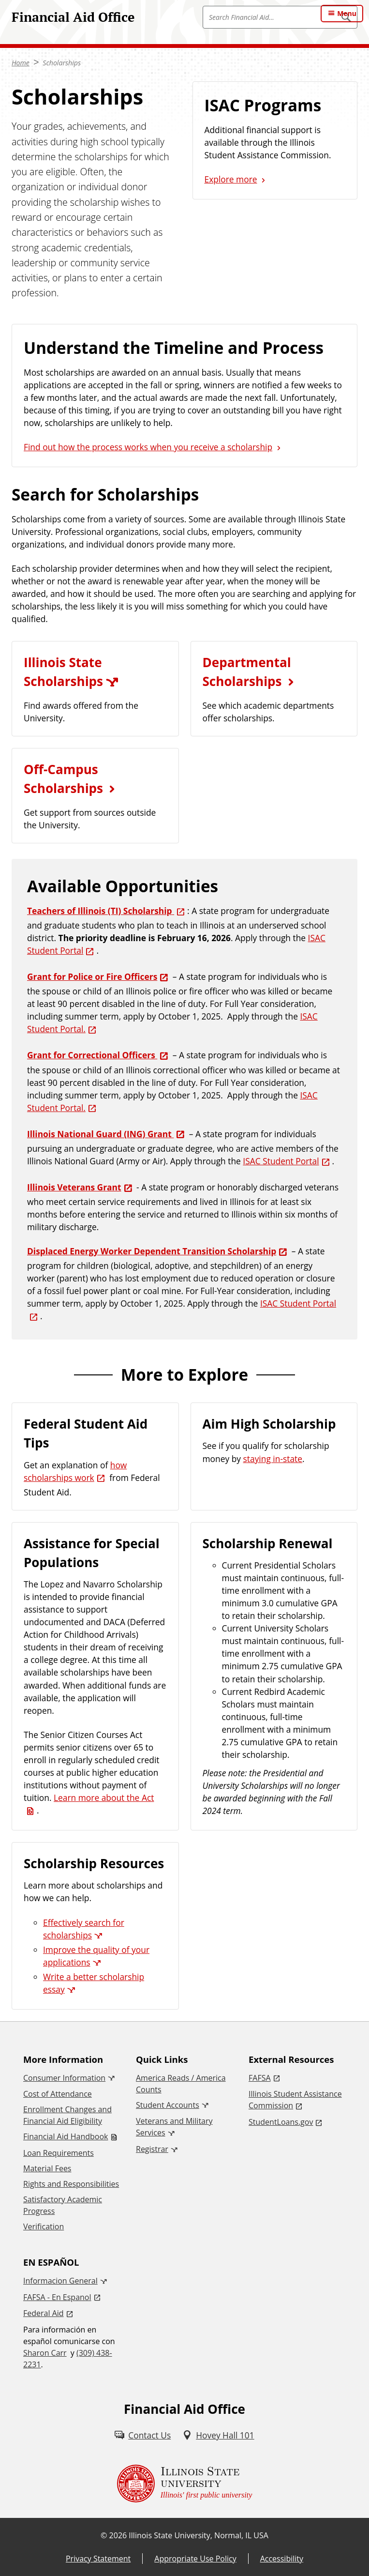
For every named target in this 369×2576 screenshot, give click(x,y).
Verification (43, 2226)
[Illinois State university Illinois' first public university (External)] (184, 2483)
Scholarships (62, 62)
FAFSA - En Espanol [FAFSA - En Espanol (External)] (57, 2297)
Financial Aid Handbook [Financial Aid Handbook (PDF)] (65, 2136)
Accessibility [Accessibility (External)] (281, 2558)
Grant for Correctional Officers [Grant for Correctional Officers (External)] (92, 1055)
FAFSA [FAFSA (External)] (260, 2078)
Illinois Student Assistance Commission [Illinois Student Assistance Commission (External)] (295, 2099)
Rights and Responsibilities (71, 2184)
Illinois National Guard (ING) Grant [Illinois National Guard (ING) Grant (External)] (100, 1134)
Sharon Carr (45, 2352)
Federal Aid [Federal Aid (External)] (43, 2313)
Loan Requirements (58, 2153)
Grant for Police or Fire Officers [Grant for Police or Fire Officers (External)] (92, 976)
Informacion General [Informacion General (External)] (60, 2280)
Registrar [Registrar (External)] (152, 2149)
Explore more (231, 179)
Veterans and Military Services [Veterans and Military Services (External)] (174, 2127)
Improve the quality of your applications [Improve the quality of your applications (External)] (96, 1956)
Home (21, 62)
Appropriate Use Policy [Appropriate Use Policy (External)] (195, 2558)
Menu (346, 13)
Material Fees (47, 2168)
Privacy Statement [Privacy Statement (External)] (98, 2558)
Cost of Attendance (57, 2093)
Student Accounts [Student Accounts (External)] (167, 2105)
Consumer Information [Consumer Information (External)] (64, 2078)
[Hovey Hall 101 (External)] (218, 2435)
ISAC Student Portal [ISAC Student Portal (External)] (281, 1161)
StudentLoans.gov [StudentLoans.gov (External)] (281, 2122)
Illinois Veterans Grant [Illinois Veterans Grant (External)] (74, 1187)
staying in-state (273, 1458)
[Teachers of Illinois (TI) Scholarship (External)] (107, 910)
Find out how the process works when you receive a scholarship (148, 447)
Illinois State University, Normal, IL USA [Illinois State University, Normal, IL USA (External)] (198, 2535)
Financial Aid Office (73, 17)
